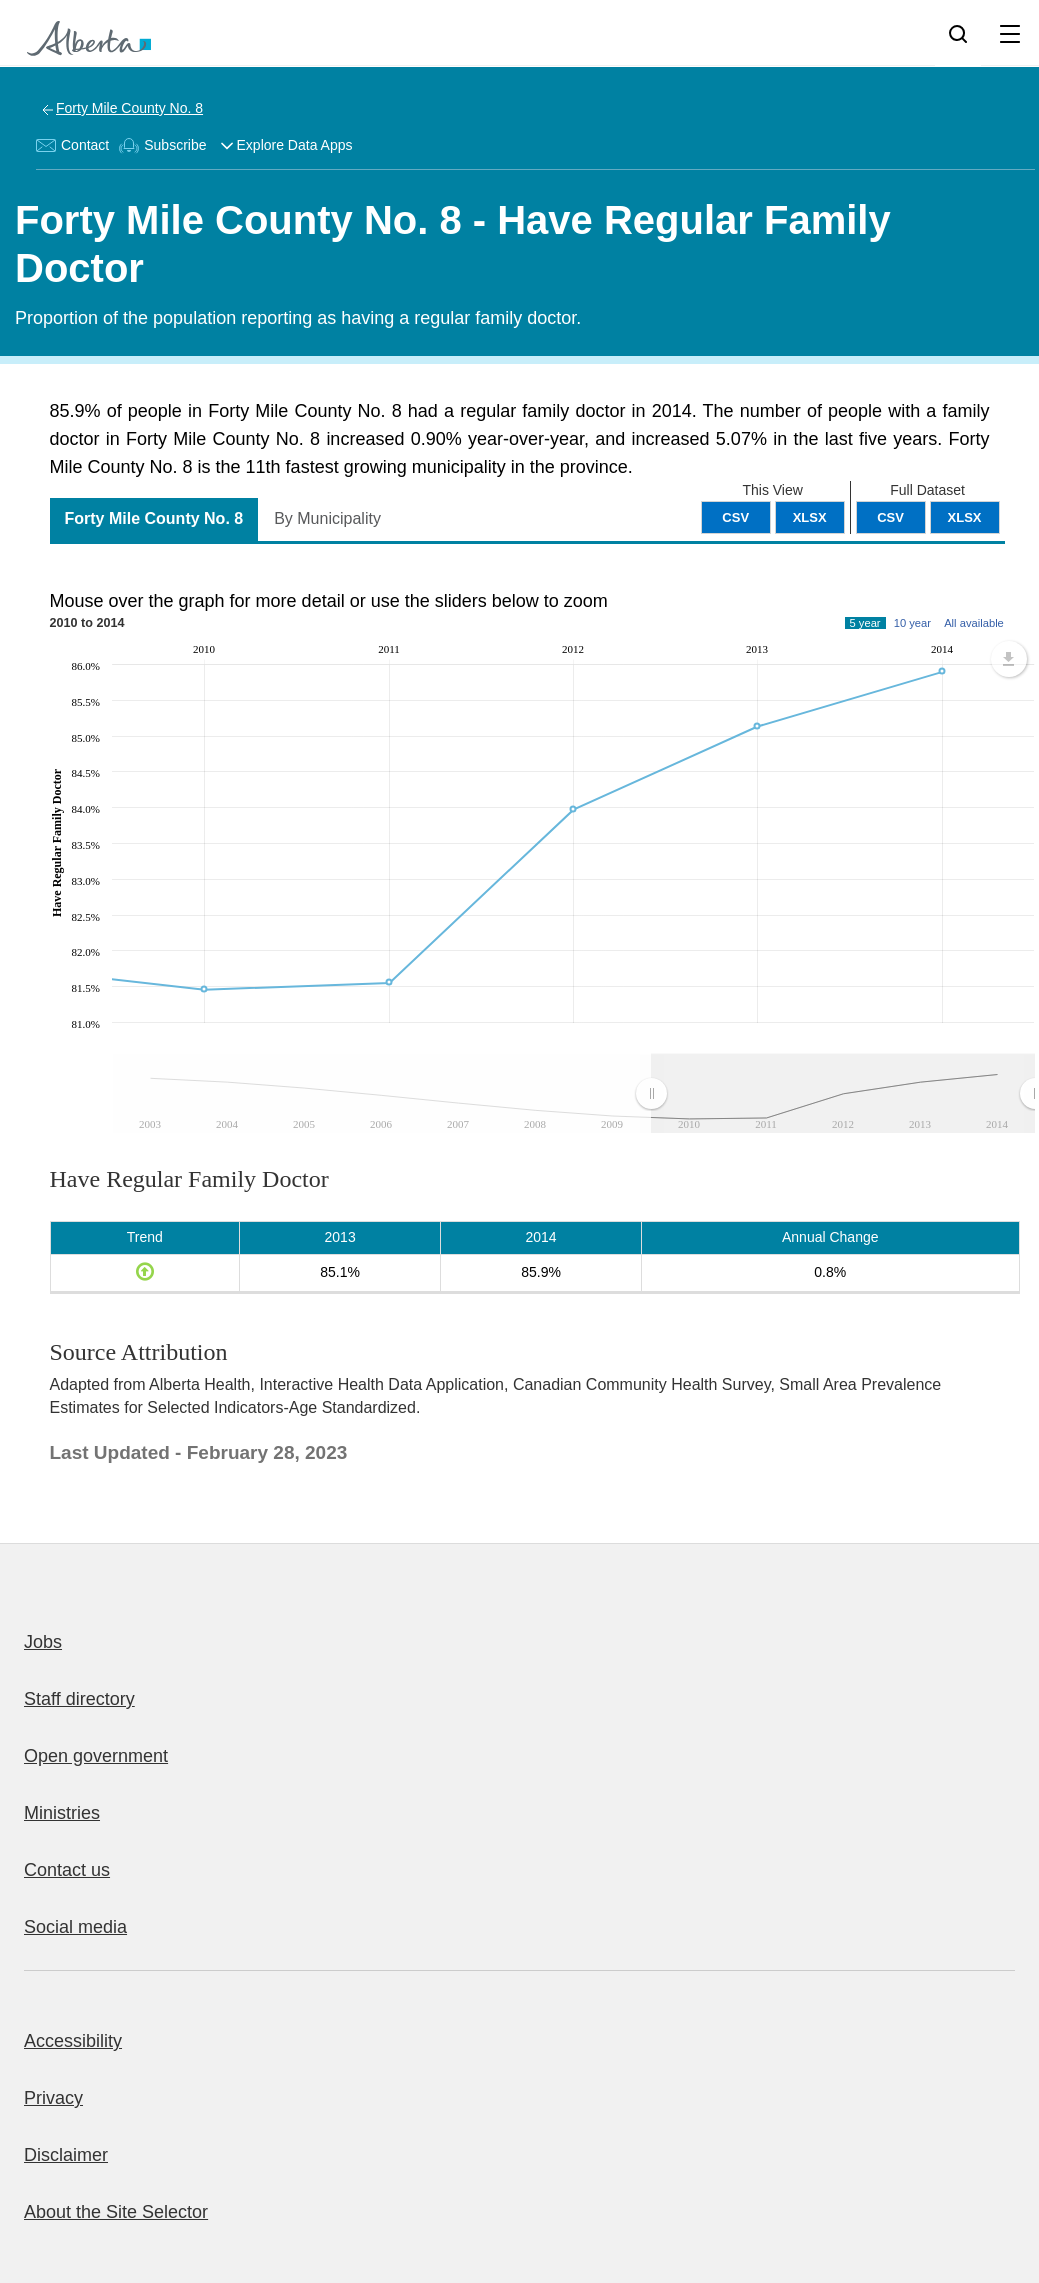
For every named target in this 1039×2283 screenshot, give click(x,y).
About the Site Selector (116, 2212)
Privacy (53, 2098)
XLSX (965, 517)
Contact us (67, 1870)
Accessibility (73, 2041)
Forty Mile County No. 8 (129, 108)
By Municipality (327, 518)
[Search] (958, 33)
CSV (890, 517)
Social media (75, 1927)
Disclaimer (66, 2155)
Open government (96, 1756)
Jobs (43, 1642)
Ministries (62, 1813)
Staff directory (79, 1699)
